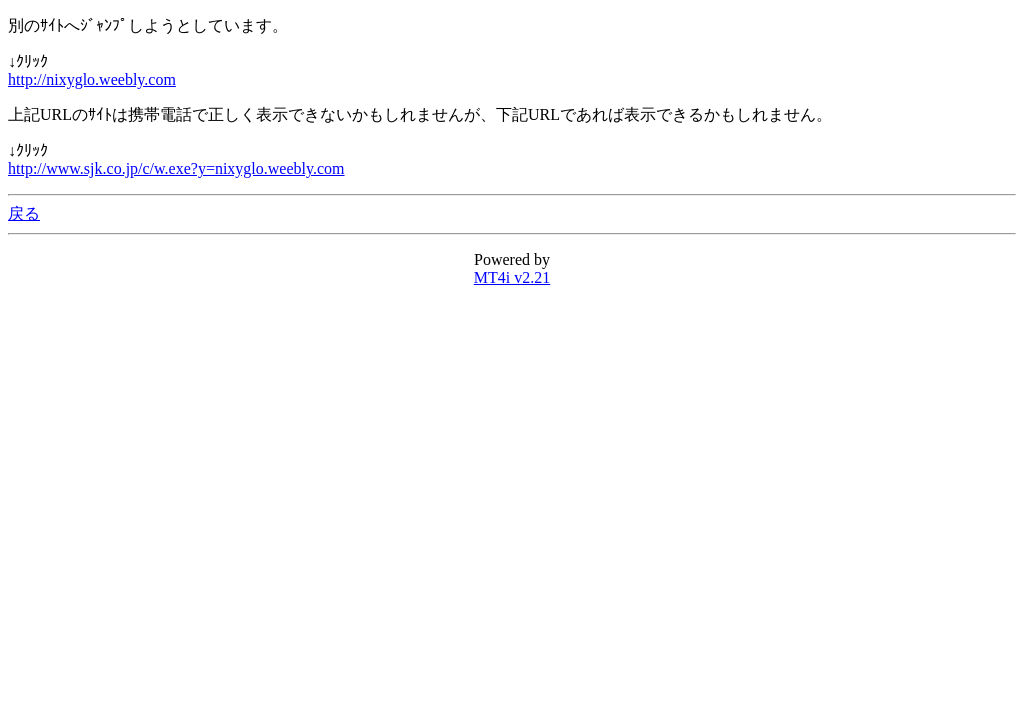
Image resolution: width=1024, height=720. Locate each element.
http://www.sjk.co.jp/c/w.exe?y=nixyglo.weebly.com (176, 168)
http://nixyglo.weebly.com (92, 79)
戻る (24, 213)
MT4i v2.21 (512, 277)
